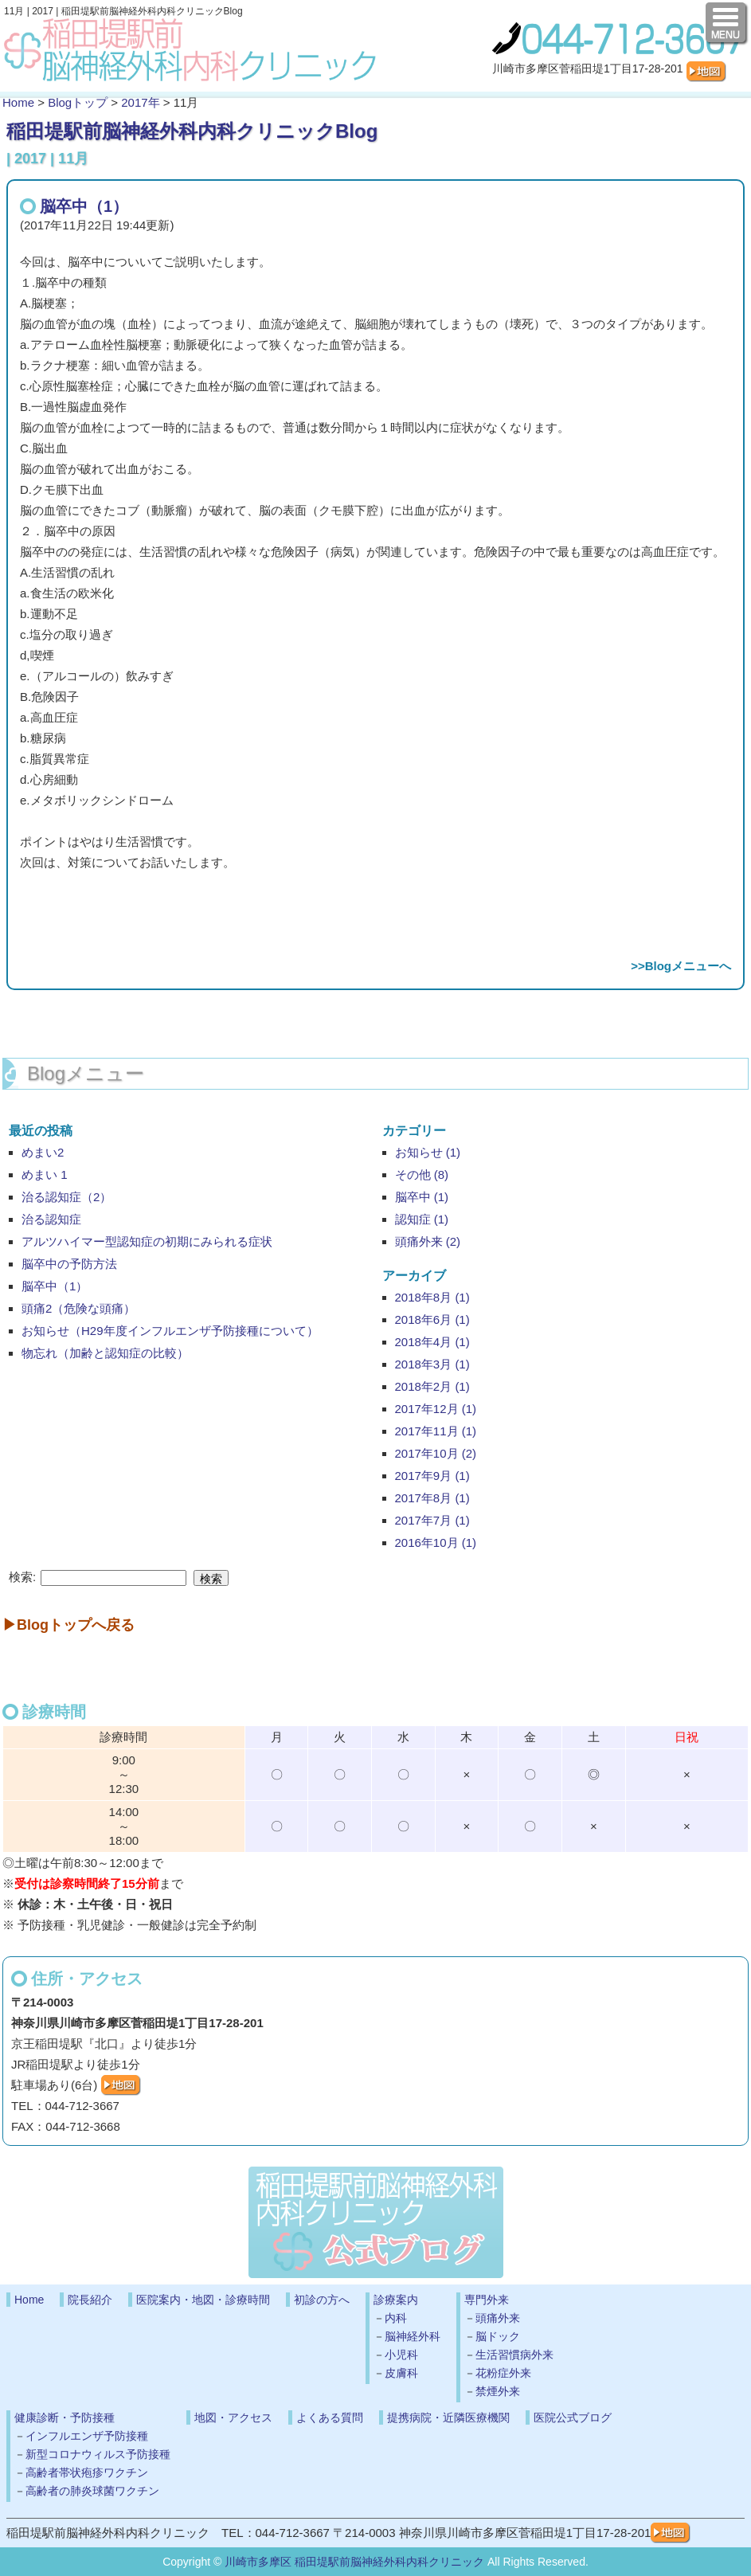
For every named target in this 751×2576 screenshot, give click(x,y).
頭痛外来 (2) (428, 1241)
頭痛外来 (497, 2318)
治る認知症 (51, 1219)
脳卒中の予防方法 (69, 1263)
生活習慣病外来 (514, 2354)
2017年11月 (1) (436, 1431)
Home (18, 102)
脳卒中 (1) (422, 1197)
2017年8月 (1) (432, 1498)
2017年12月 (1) (436, 1408)
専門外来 (486, 2299)
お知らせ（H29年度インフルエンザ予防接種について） (170, 1330)
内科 (396, 2318)
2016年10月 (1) (436, 1542)
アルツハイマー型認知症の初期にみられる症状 (147, 1241)
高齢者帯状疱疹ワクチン (86, 2472)
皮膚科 (401, 2373)
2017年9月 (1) (432, 1475)
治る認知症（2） (66, 1197)
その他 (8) (422, 1174)
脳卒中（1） (84, 206)
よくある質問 (329, 2417)
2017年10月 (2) (436, 1453)
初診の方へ (322, 2299)
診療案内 (396, 2299)
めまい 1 (45, 1174)
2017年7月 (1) (432, 1520)
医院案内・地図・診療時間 (203, 2299)
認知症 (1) (422, 1219)
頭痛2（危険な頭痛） (78, 1308)
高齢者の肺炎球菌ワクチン (92, 2490)
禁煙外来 (497, 2391)
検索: (22, 1577)
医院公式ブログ (573, 2417)
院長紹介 (90, 2299)
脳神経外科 (412, 2336)
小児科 (401, 2354)
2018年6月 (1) (432, 1319)
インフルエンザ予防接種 (86, 2435)
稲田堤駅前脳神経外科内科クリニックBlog (191, 131)
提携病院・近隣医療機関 (448, 2417)
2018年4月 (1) (432, 1342)
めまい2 (43, 1152)
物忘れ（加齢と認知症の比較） (105, 1353)
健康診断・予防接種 (64, 2417)
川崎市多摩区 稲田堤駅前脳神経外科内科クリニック (354, 2561)
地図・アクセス (233, 2417)
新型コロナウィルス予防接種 (97, 2454)
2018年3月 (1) (432, 1364)
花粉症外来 (503, 2373)
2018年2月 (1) (432, 1386)
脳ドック (497, 2336)
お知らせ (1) (428, 1152)
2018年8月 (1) (432, 1297)
